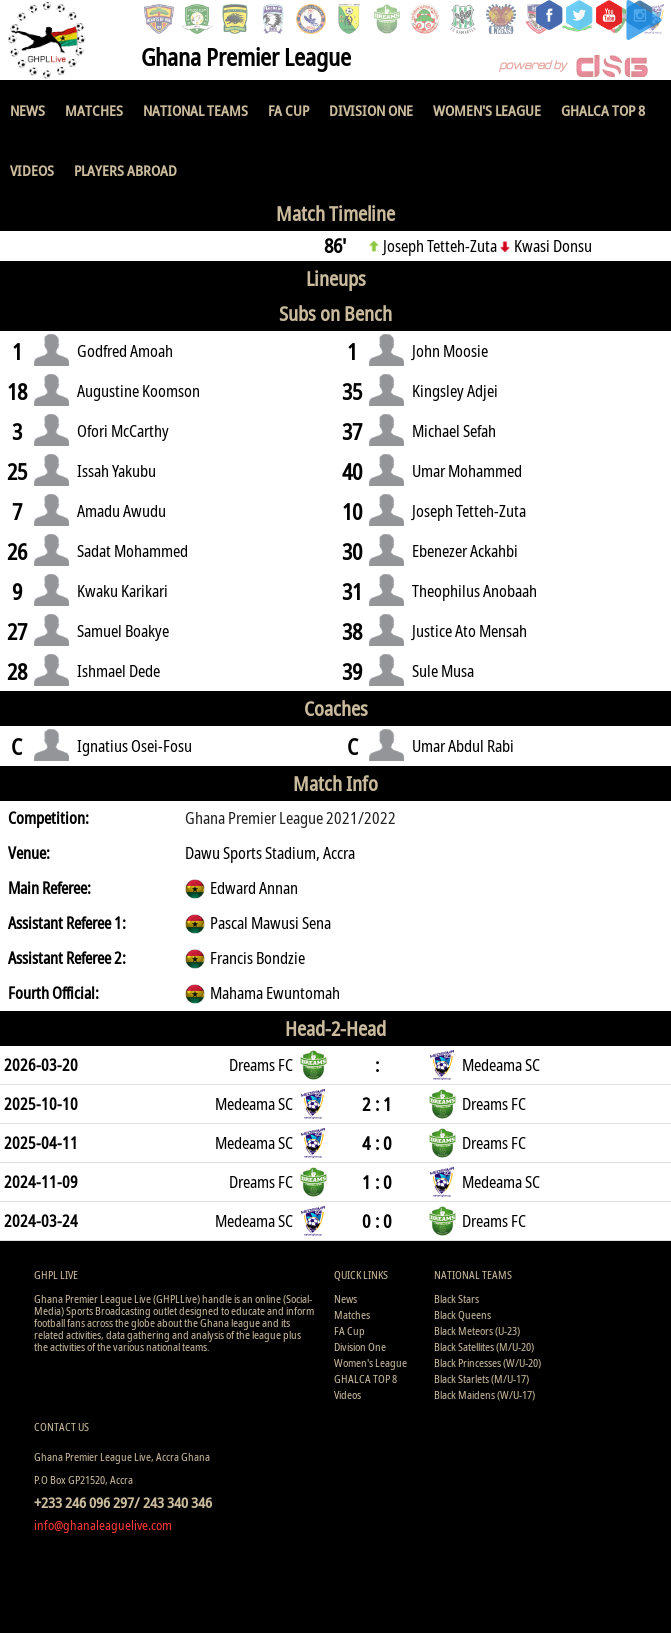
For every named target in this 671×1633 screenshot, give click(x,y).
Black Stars (456, 1298)
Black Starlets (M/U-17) (481, 1378)
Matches (94, 110)
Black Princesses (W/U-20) (487, 1362)
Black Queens (462, 1314)
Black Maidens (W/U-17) (484, 1394)
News (27, 110)
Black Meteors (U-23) (477, 1330)
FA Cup (288, 110)
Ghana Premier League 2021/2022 (290, 818)
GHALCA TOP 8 (603, 110)
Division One (371, 110)
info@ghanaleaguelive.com (103, 1525)
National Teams (195, 110)
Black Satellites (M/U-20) (484, 1346)
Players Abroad (125, 170)
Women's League (487, 110)
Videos (32, 170)
